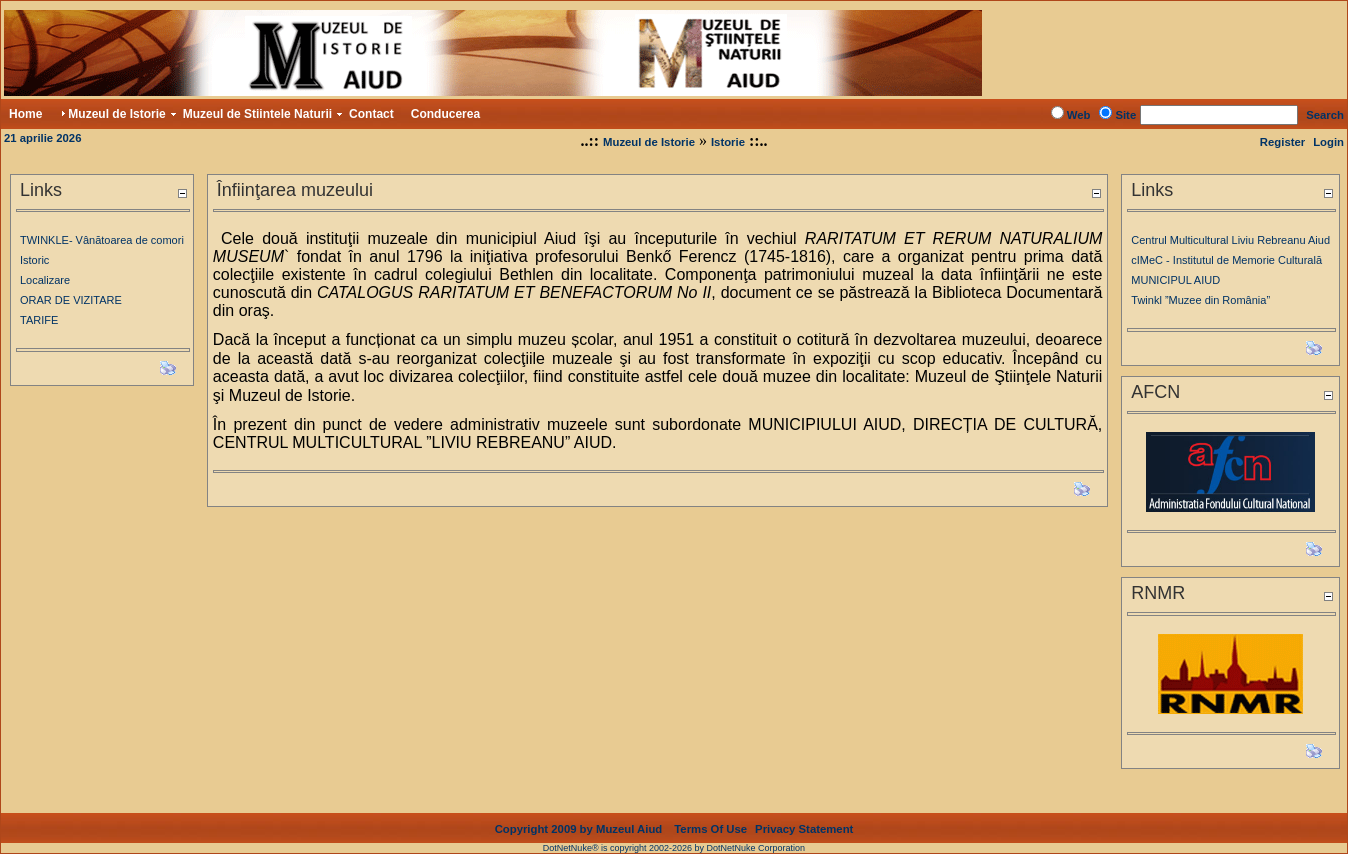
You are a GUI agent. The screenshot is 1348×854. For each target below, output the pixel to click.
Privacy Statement (804, 829)
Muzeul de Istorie (649, 142)
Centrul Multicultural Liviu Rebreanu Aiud (1230, 240)
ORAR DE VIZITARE (71, 300)
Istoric (34, 260)
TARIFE (39, 320)
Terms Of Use (710, 829)
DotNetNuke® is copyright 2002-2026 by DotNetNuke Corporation (674, 848)
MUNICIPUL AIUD (1175, 280)
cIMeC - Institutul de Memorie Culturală (1226, 260)
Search (1325, 115)
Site (1125, 115)
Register (1282, 142)
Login (1328, 142)
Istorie (728, 142)
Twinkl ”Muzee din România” (1200, 300)
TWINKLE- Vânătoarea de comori (102, 240)
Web (1079, 115)
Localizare (45, 280)
